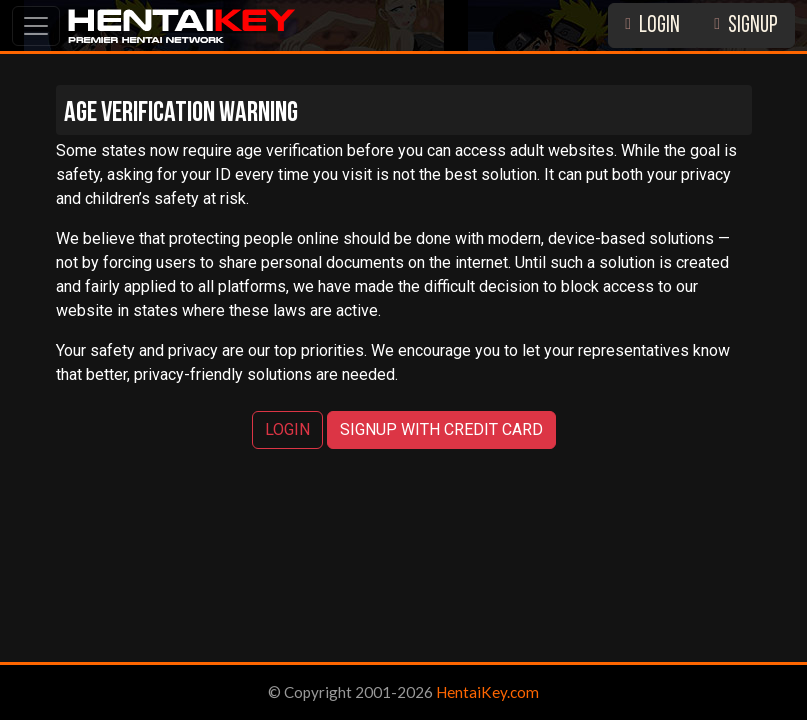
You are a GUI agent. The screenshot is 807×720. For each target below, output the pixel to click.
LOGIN (652, 26)
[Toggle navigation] (36, 26)
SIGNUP (746, 26)
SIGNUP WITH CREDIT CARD (441, 429)
